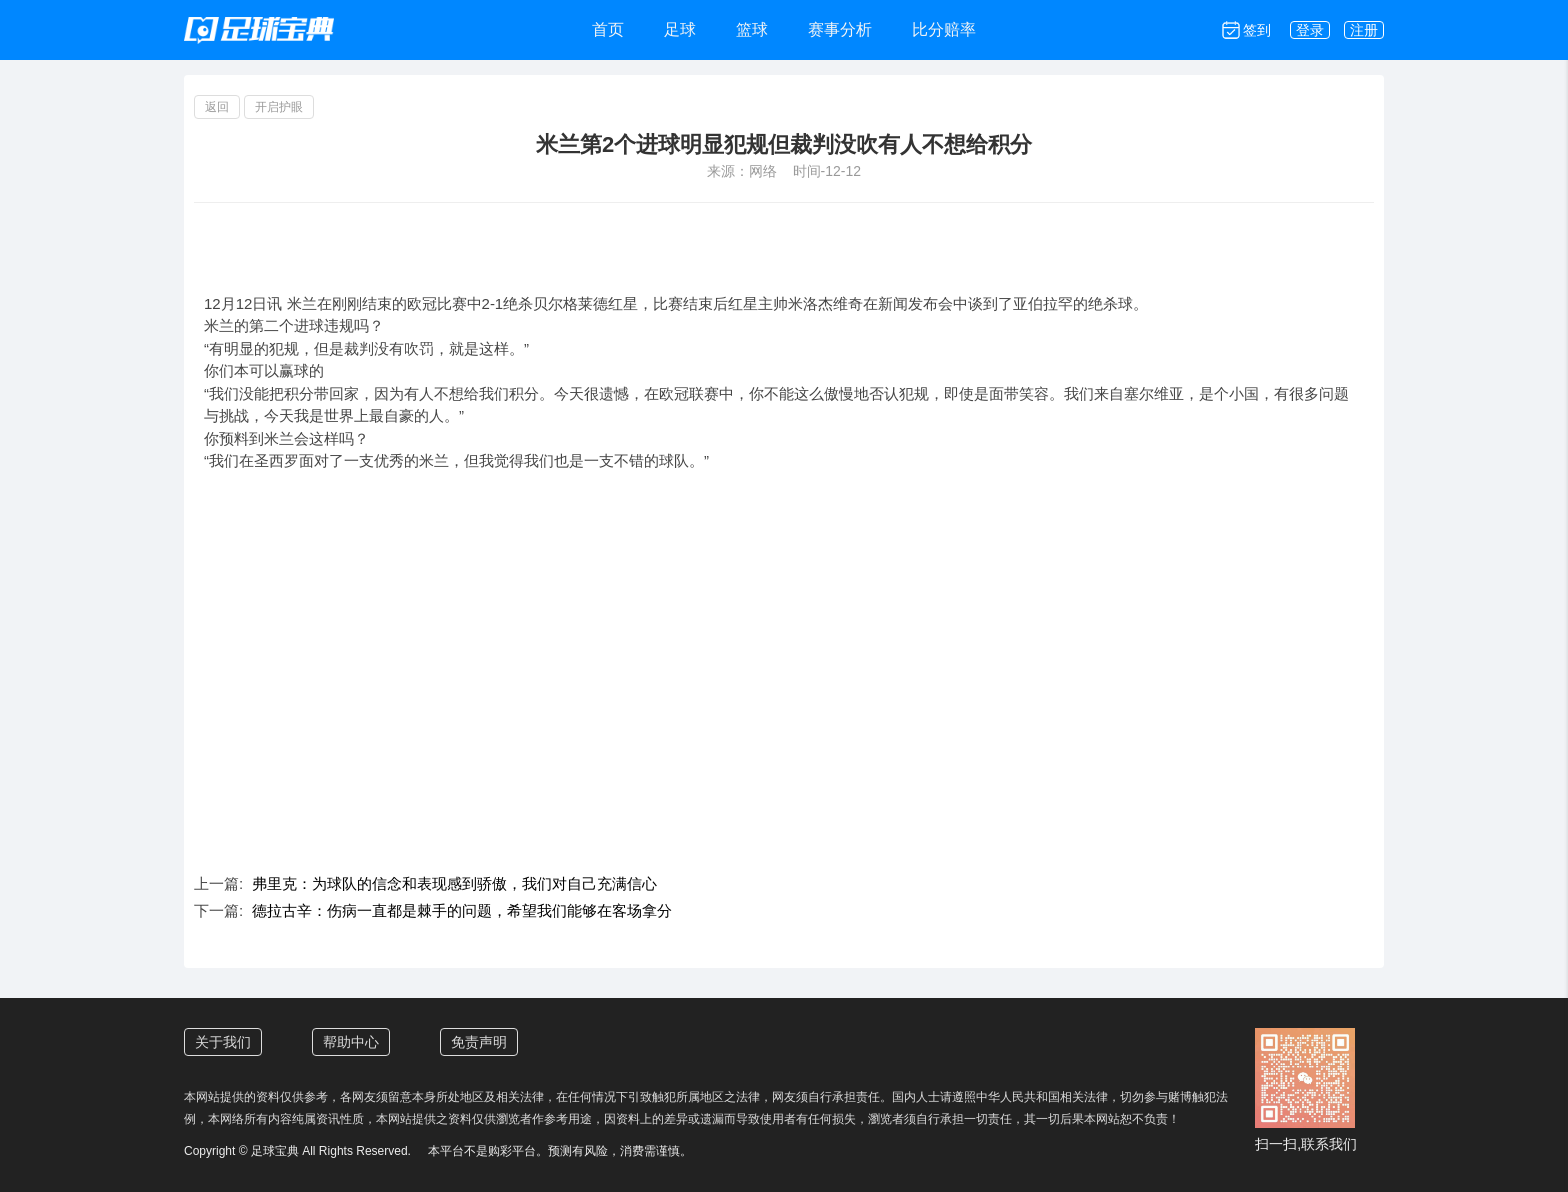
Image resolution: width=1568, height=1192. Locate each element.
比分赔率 (944, 29)
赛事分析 (840, 29)
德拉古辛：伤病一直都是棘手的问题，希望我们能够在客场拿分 (462, 910)
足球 (680, 29)
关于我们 (223, 1042)
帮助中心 (351, 1042)
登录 (1310, 30)
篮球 (752, 29)
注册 (1364, 30)
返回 (217, 107)
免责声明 (479, 1042)
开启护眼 (279, 107)
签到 (1257, 30)
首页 (608, 29)
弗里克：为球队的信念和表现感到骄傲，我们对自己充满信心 (454, 883)
